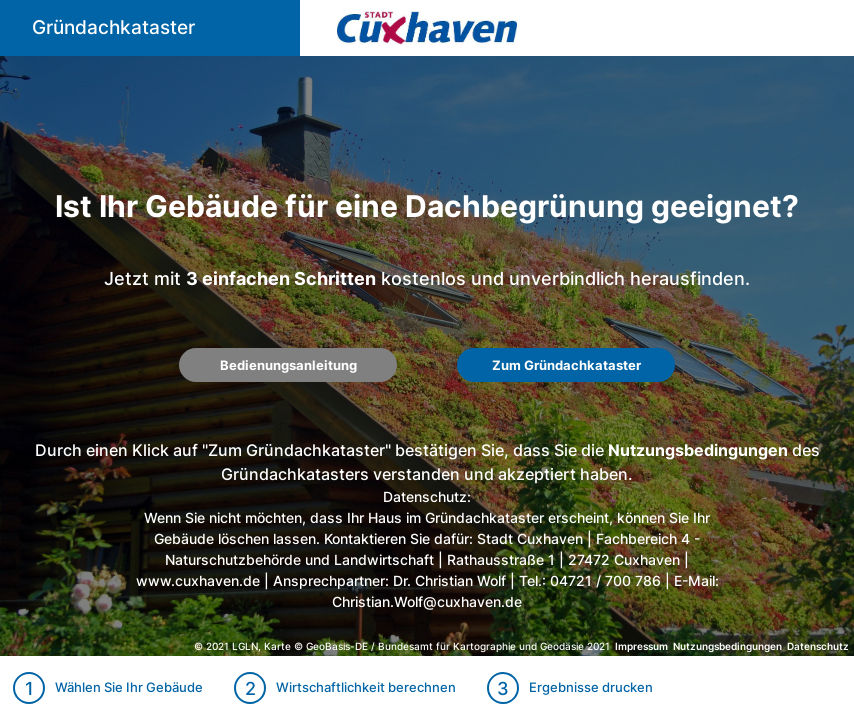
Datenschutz (818, 646)
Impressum (641, 646)
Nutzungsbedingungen (698, 450)
